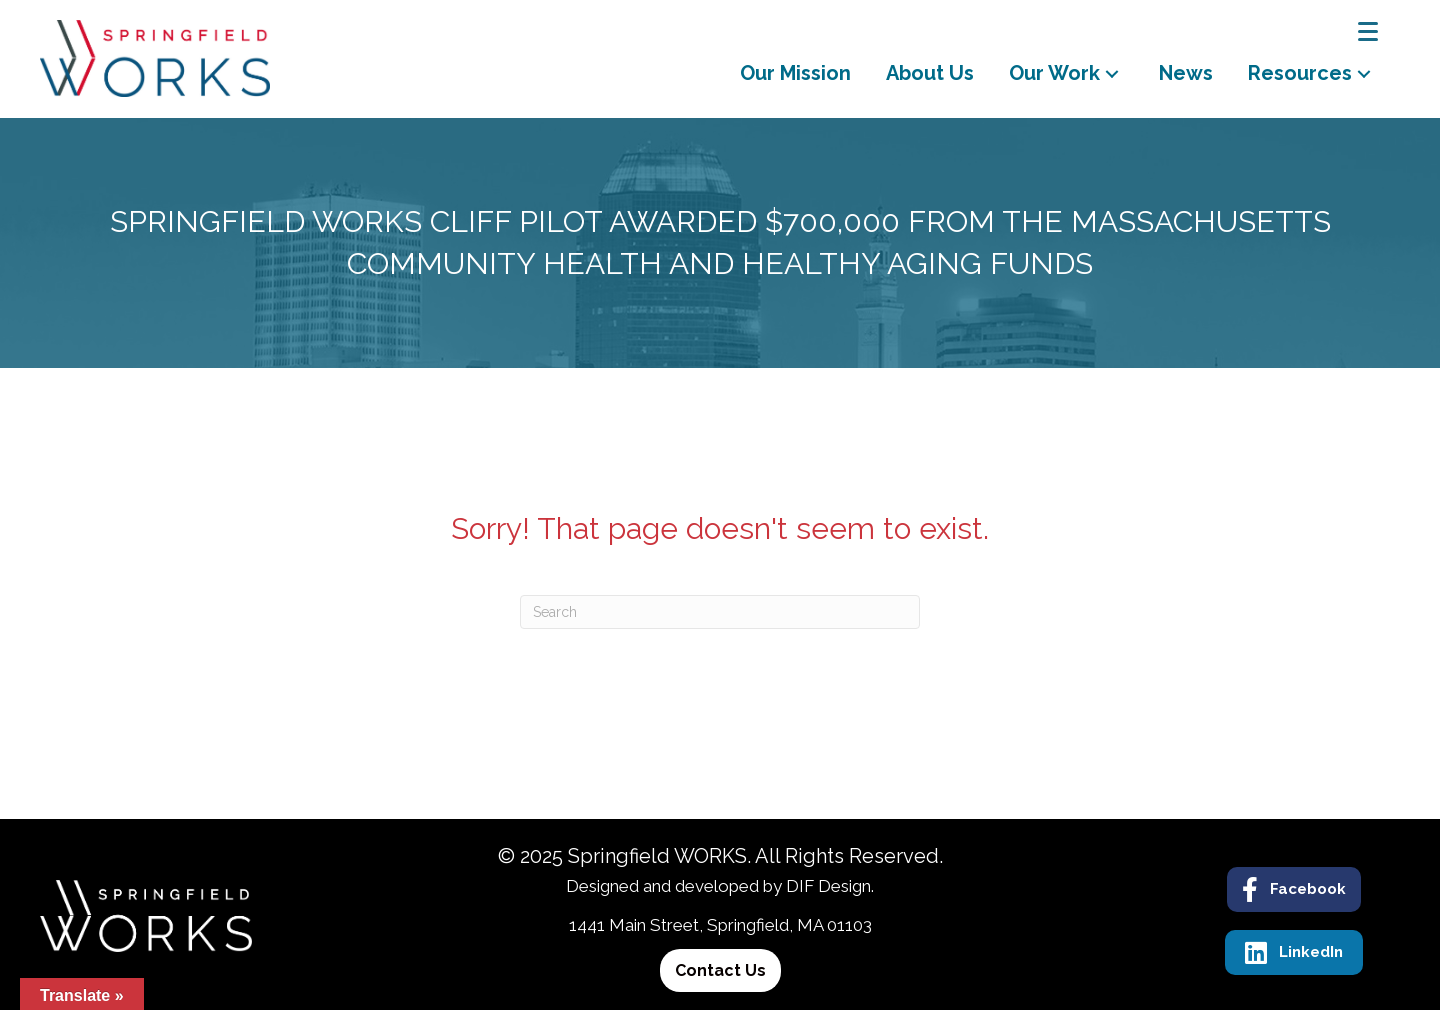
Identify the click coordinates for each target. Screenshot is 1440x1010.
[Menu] (1368, 32)
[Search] (720, 612)
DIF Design (828, 886)
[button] (1112, 73)
